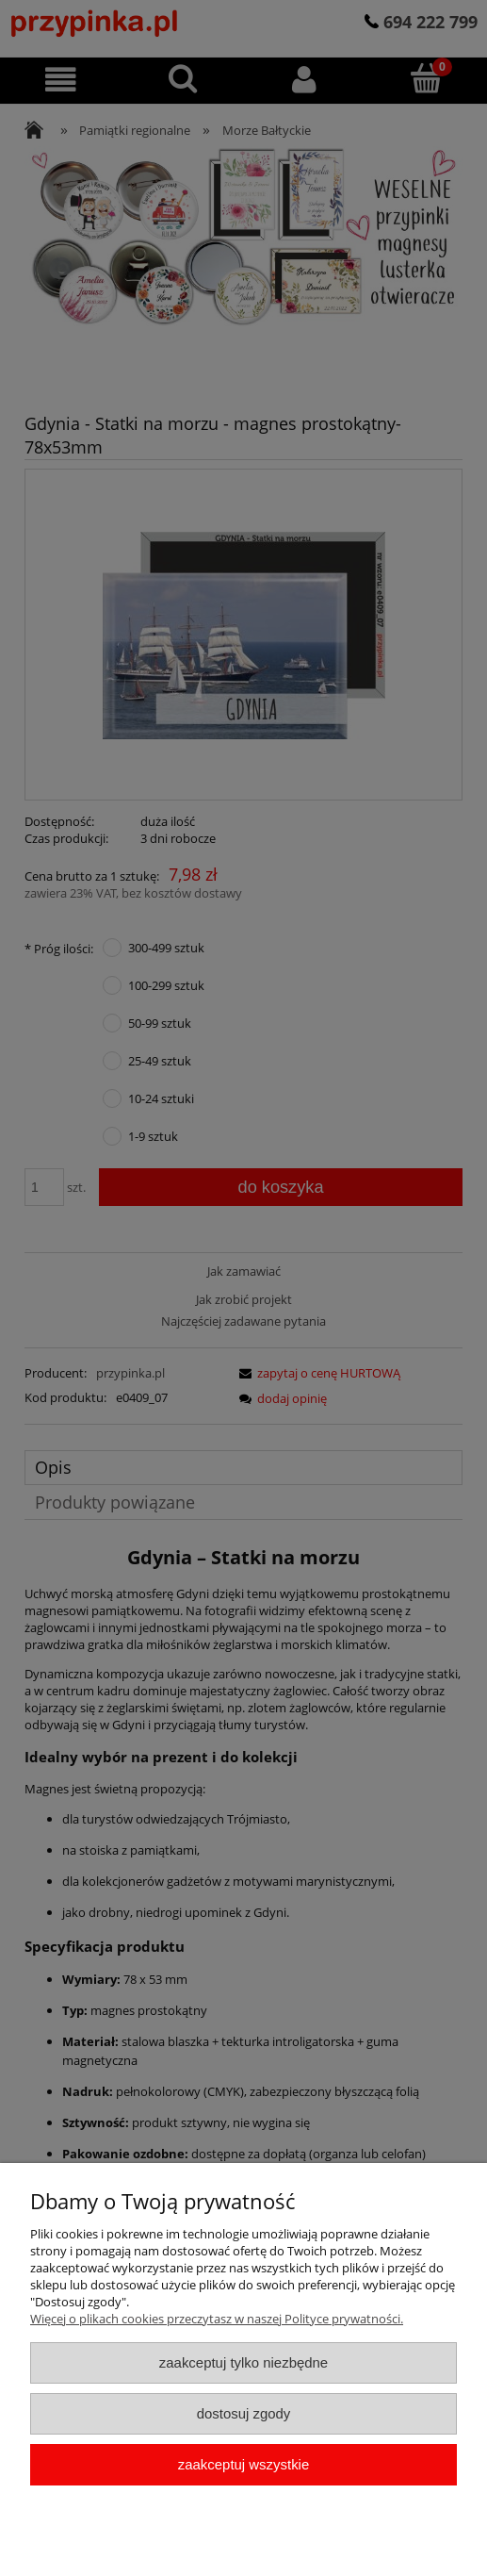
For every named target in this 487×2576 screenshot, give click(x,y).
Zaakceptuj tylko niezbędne (243, 2362)
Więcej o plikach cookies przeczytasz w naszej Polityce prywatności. (216, 2318)
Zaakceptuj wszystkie (243, 2464)
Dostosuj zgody (244, 2413)
